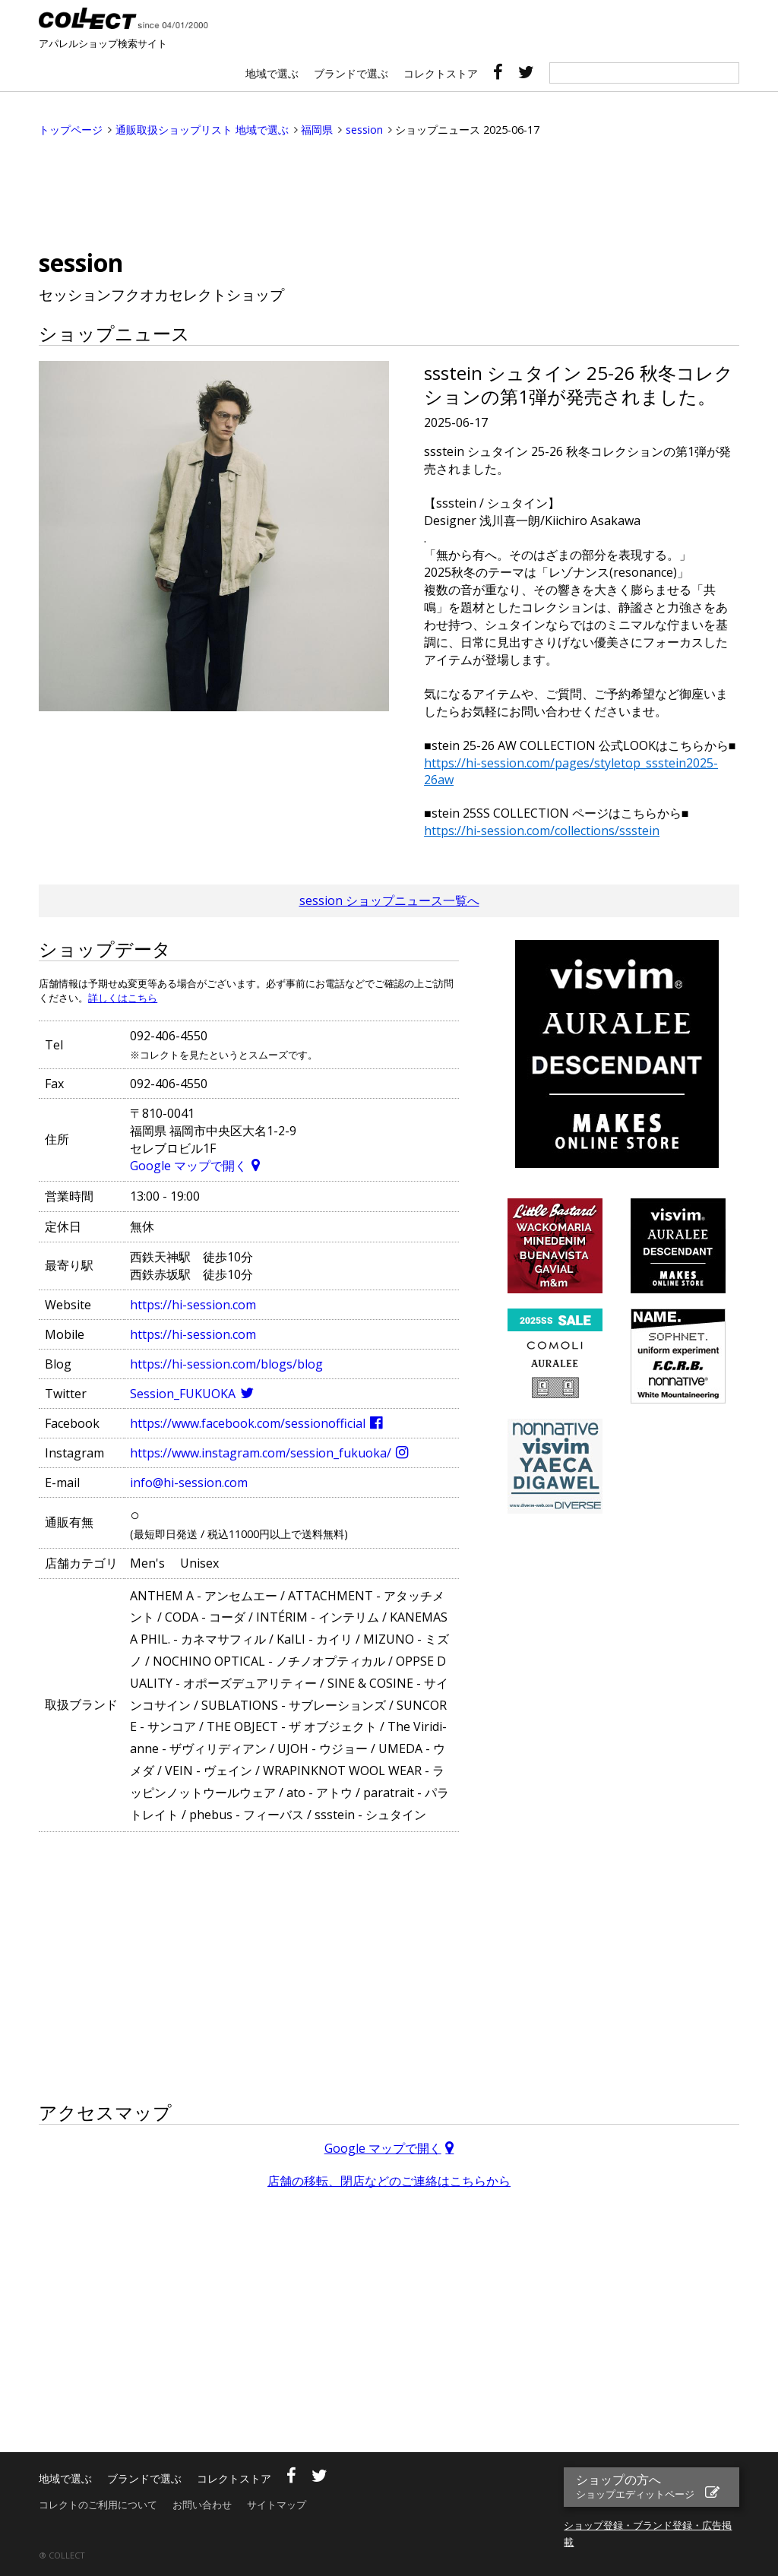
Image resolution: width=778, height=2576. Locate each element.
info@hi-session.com (189, 1482)
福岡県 (317, 129)
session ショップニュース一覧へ (389, 900)
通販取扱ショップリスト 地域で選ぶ (202, 129)
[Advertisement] (389, 194)
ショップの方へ (636, 2486)
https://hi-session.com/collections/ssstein (541, 830)
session (364, 129)
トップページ (71, 129)
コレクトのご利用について (98, 2504)
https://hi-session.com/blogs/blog (226, 1364)
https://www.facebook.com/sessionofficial (247, 1423)
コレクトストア (440, 73)
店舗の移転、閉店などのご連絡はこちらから (389, 2181)
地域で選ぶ (272, 73)
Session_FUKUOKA (183, 1393)
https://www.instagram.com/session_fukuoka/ (260, 1453)
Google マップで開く (188, 1165)
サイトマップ (276, 2504)
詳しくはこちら (122, 998)
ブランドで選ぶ (351, 73)
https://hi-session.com (193, 1304)
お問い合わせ (202, 2504)
